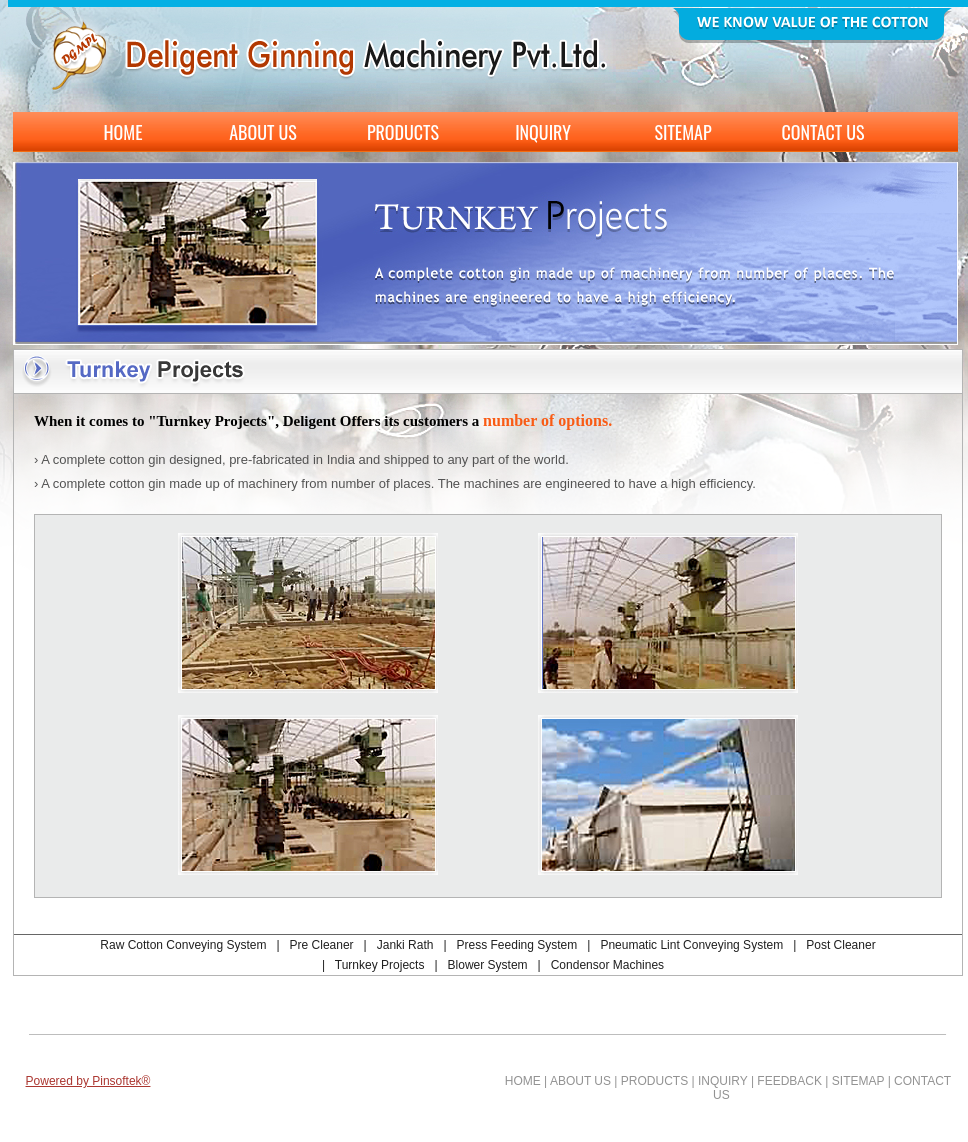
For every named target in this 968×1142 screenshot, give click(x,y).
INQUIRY (723, 1081)
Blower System (488, 965)
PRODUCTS (654, 1081)
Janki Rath (405, 945)
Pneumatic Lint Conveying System (691, 945)
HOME (523, 1081)
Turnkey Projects (380, 965)
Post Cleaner (840, 945)
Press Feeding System (517, 945)
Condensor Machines (607, 965)
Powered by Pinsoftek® (88, 1081)
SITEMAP (858, 1081)
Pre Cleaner (322, 945)
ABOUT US (580, 1081)
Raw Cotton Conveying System (183, 945)
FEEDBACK (789, 1081)
